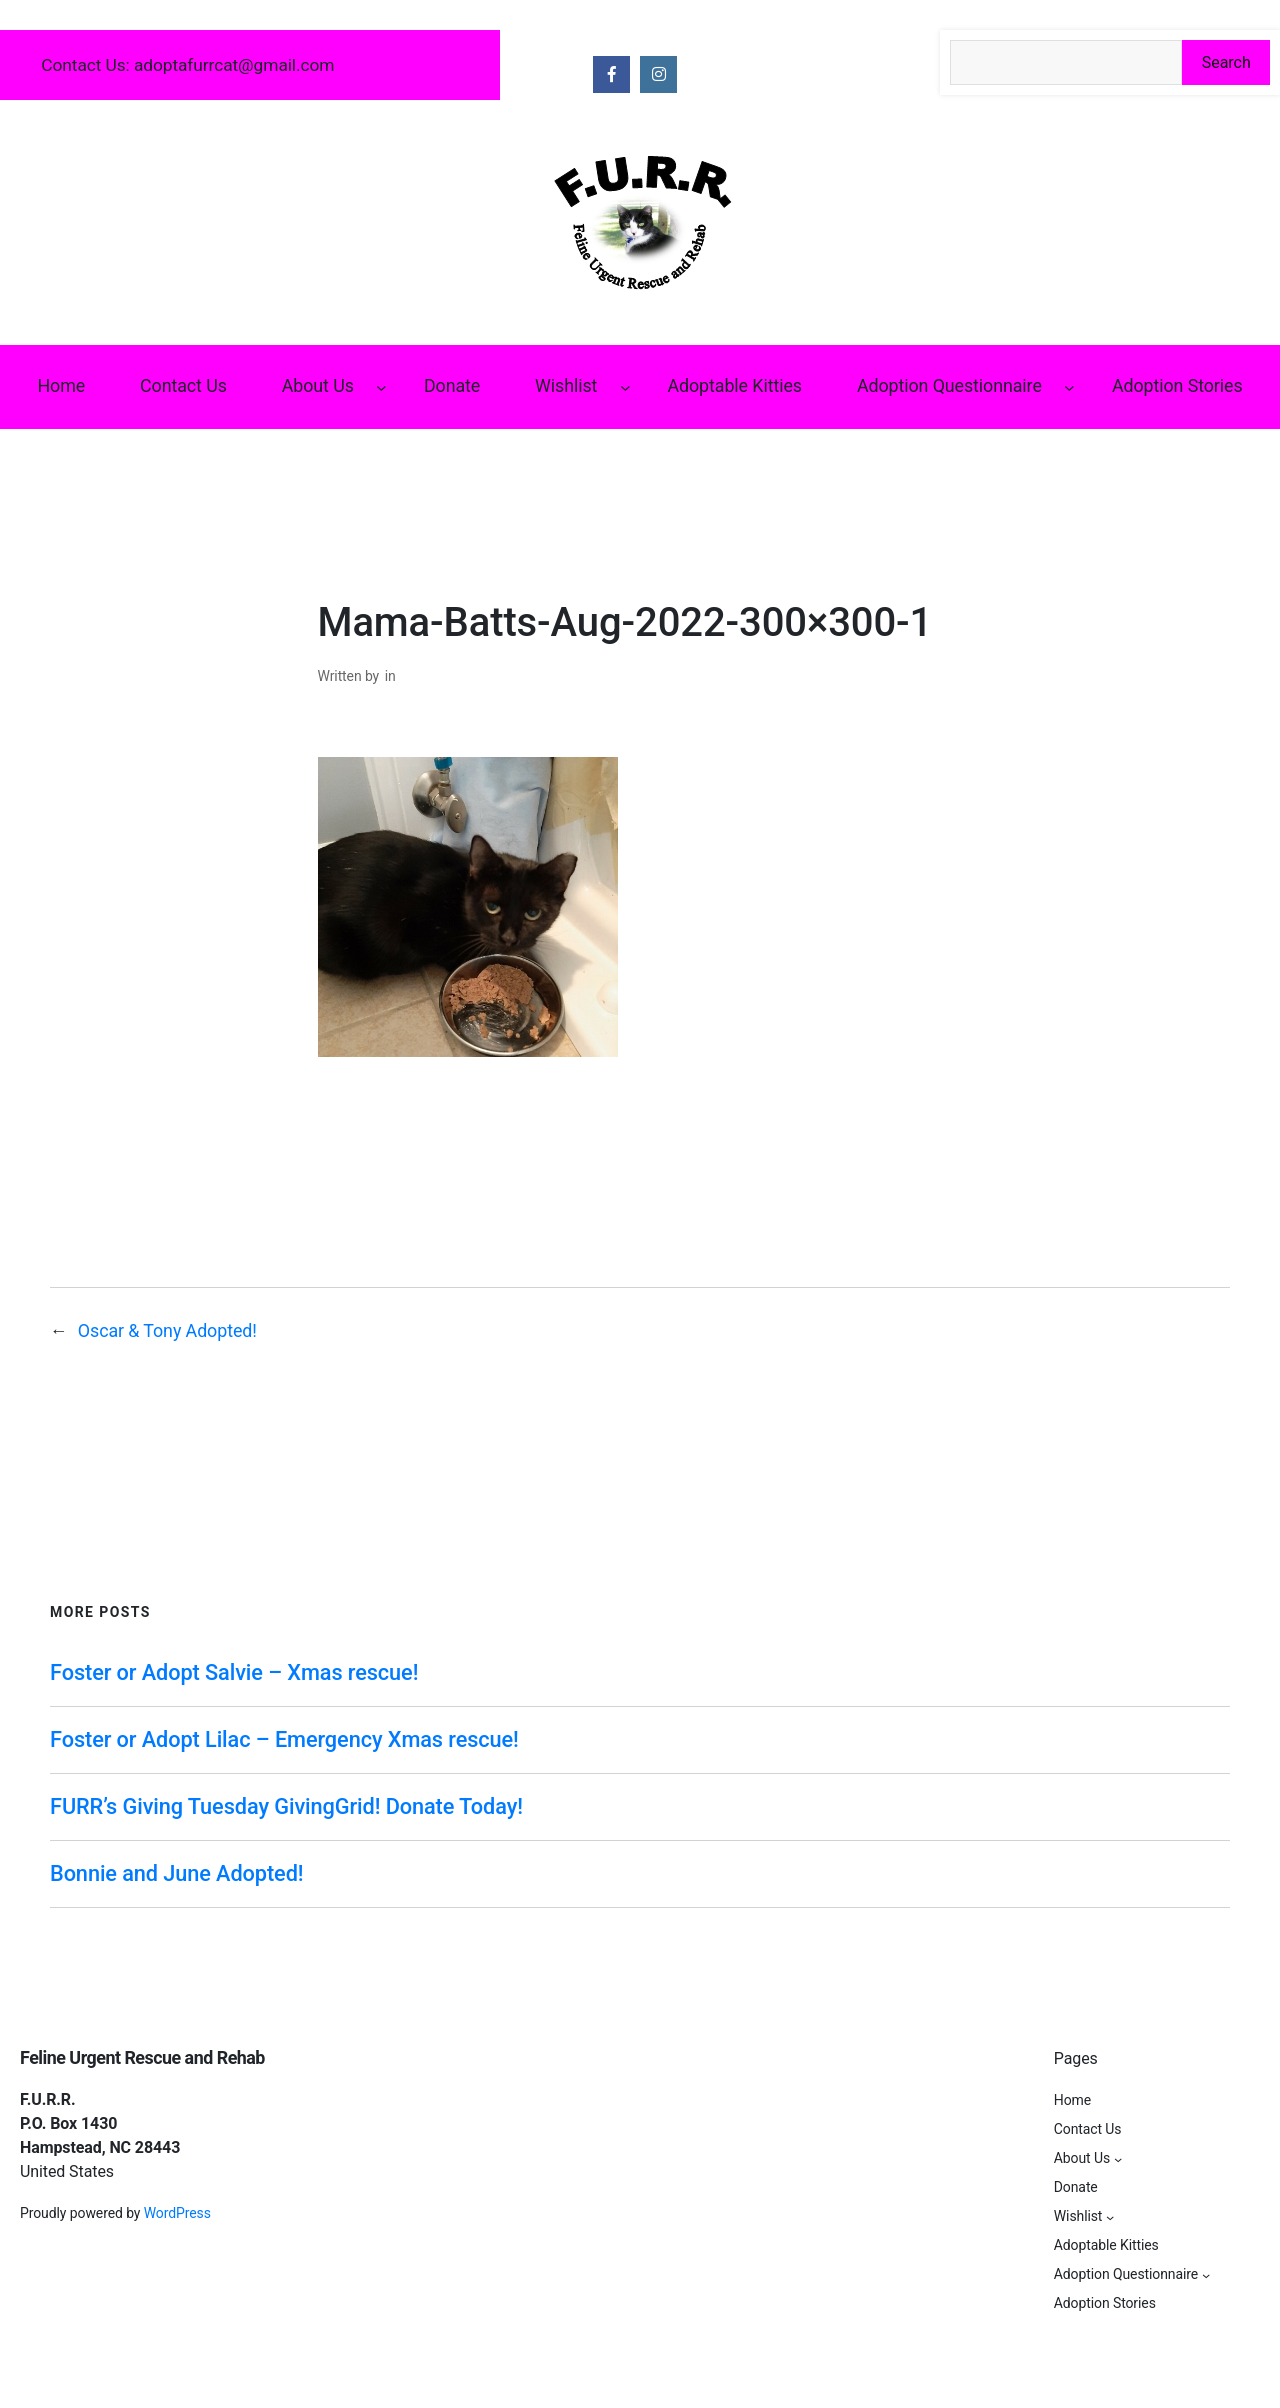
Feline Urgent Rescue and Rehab (142, 2057)
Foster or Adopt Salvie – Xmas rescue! (234, 1672)
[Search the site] (1066, 62)
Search (1226, 62)
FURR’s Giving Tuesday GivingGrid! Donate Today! (286, 1806)
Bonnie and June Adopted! (176, 1873)
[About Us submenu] (381, 387)
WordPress (177, 2213)
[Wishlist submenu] (625, 387)
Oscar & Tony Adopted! (167, 1330)
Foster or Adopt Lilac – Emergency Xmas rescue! (284, 1739)
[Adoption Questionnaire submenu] (1069, 387)
